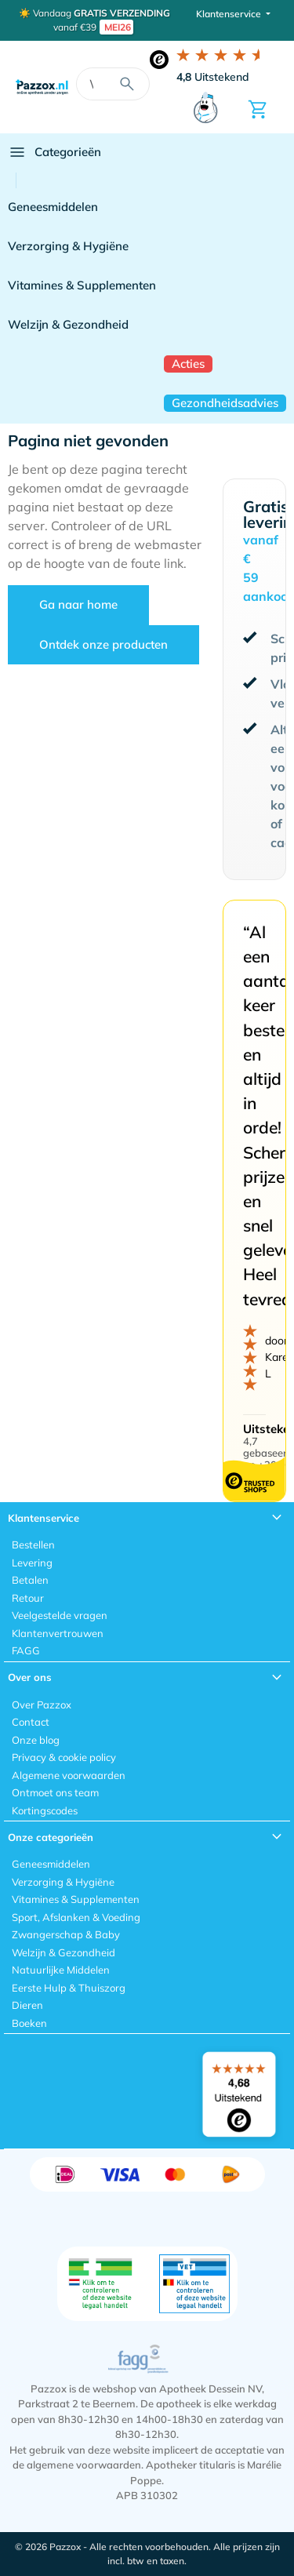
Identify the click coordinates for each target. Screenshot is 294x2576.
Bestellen (33, 1544)
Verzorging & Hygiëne (68, 245)
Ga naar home (78, 604)
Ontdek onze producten (103, 644)
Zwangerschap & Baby (66, 1934)
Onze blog (36, 1740)
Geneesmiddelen (53, 206)
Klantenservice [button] (229, 14)
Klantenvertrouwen (57, 1633)
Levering (32, 1562)
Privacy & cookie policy (64, 1757)
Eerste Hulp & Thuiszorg (68, 1987)
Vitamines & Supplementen (82, 285)
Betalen (30, 1580)
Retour (28, 1598)
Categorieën (54, 152)
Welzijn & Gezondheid (68, 324)
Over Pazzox (41, 1704)
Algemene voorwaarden (68, 1775)
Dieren (27, 2005)
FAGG (26, 1650)
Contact (30, 1722)
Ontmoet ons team (55, 1792)
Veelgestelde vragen (59, 1615)
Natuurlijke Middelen (61, 1969)
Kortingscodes (45, 1810)
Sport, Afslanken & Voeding (76, 1917)
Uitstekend (212, 77)
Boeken (29, 2023)
